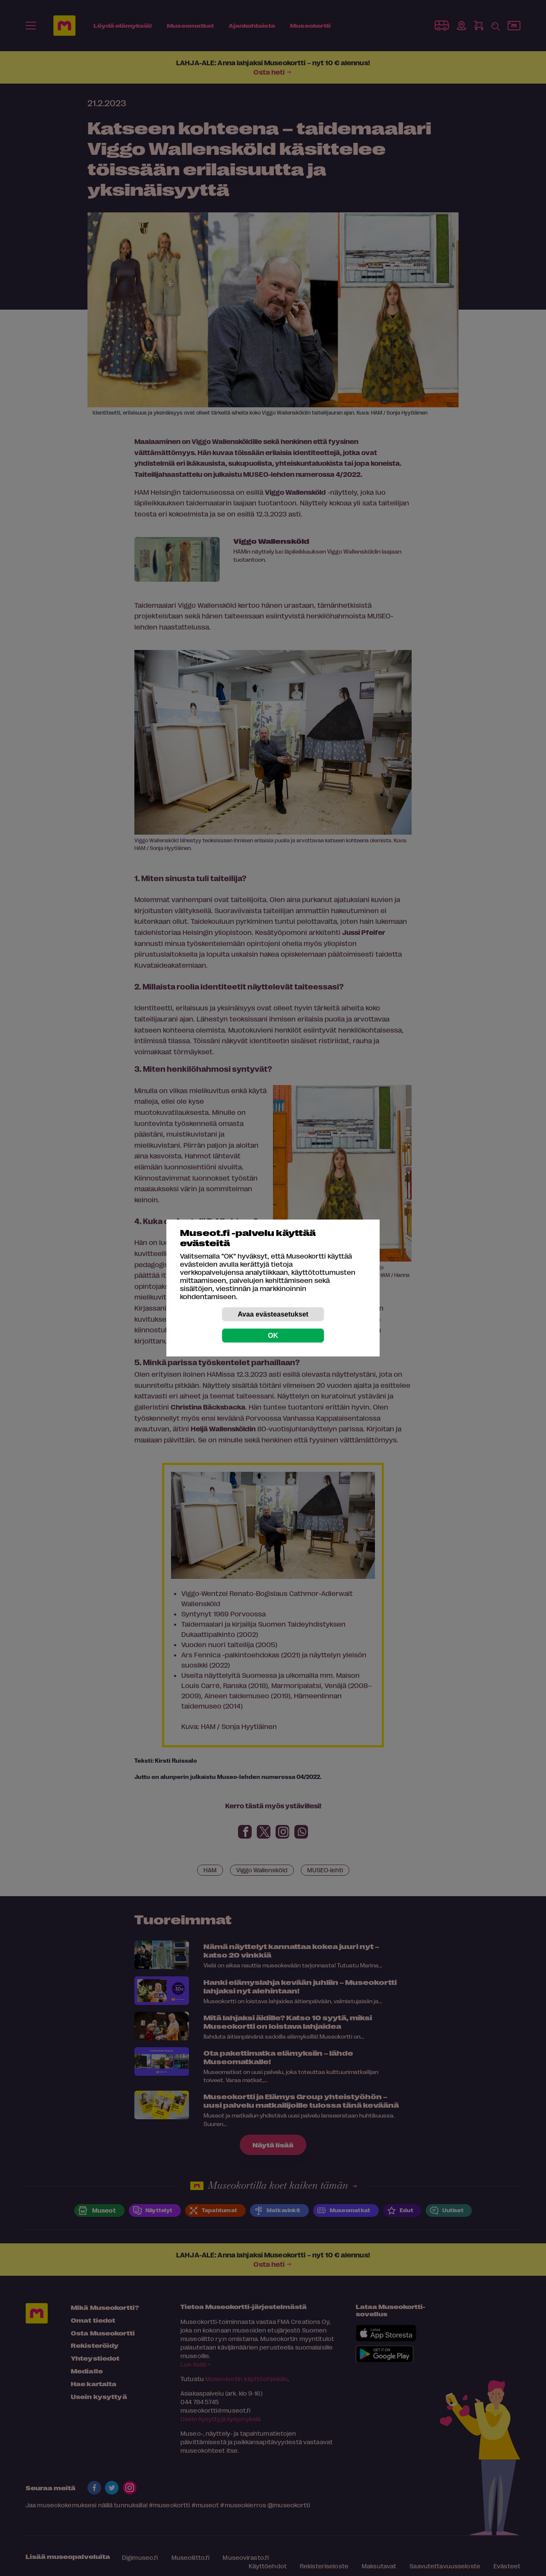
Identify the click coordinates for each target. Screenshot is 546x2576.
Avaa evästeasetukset (273, 1314)
